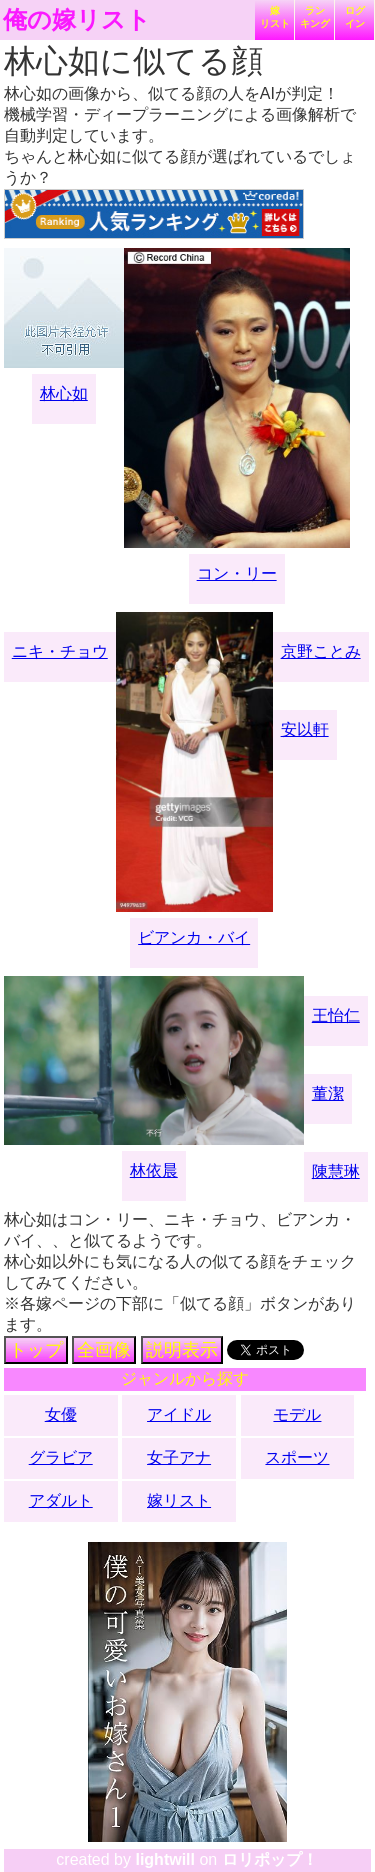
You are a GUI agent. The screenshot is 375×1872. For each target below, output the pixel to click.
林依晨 (154, 1170)
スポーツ (297, 1457)
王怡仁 (336, 1015)
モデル (297, 1414)
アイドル (179, 1414)
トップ (36, 1350)
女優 (61, 1414)
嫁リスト (275, 17)
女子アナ (179, 1457)
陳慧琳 (336, 1171)
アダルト (61, 1500)
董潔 (328, 1093)
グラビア (61, 1457)
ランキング (315, 17)
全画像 (104, 1350)
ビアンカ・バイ (194, 937)
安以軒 (305, 729)
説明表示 (182, 1350)
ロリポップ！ (270, 1859)
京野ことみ (321, 651)
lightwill (165, 1859)
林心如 (64, 393)
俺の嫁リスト (77, 20)
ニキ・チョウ (60, 651)
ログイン (355, 17)
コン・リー (237, 573)
